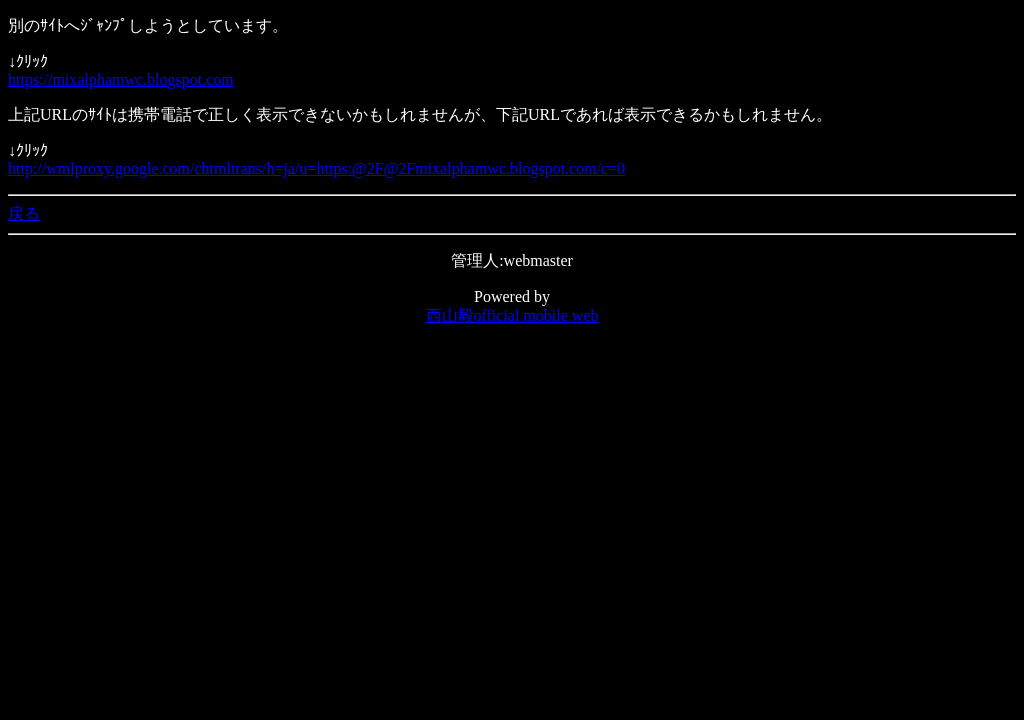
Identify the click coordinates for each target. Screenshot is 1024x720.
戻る (24, 213)
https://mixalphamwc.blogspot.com (121, 79)
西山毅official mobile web (512, 315)
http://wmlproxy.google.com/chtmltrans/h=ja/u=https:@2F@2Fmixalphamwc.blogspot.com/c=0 (316, 168)
